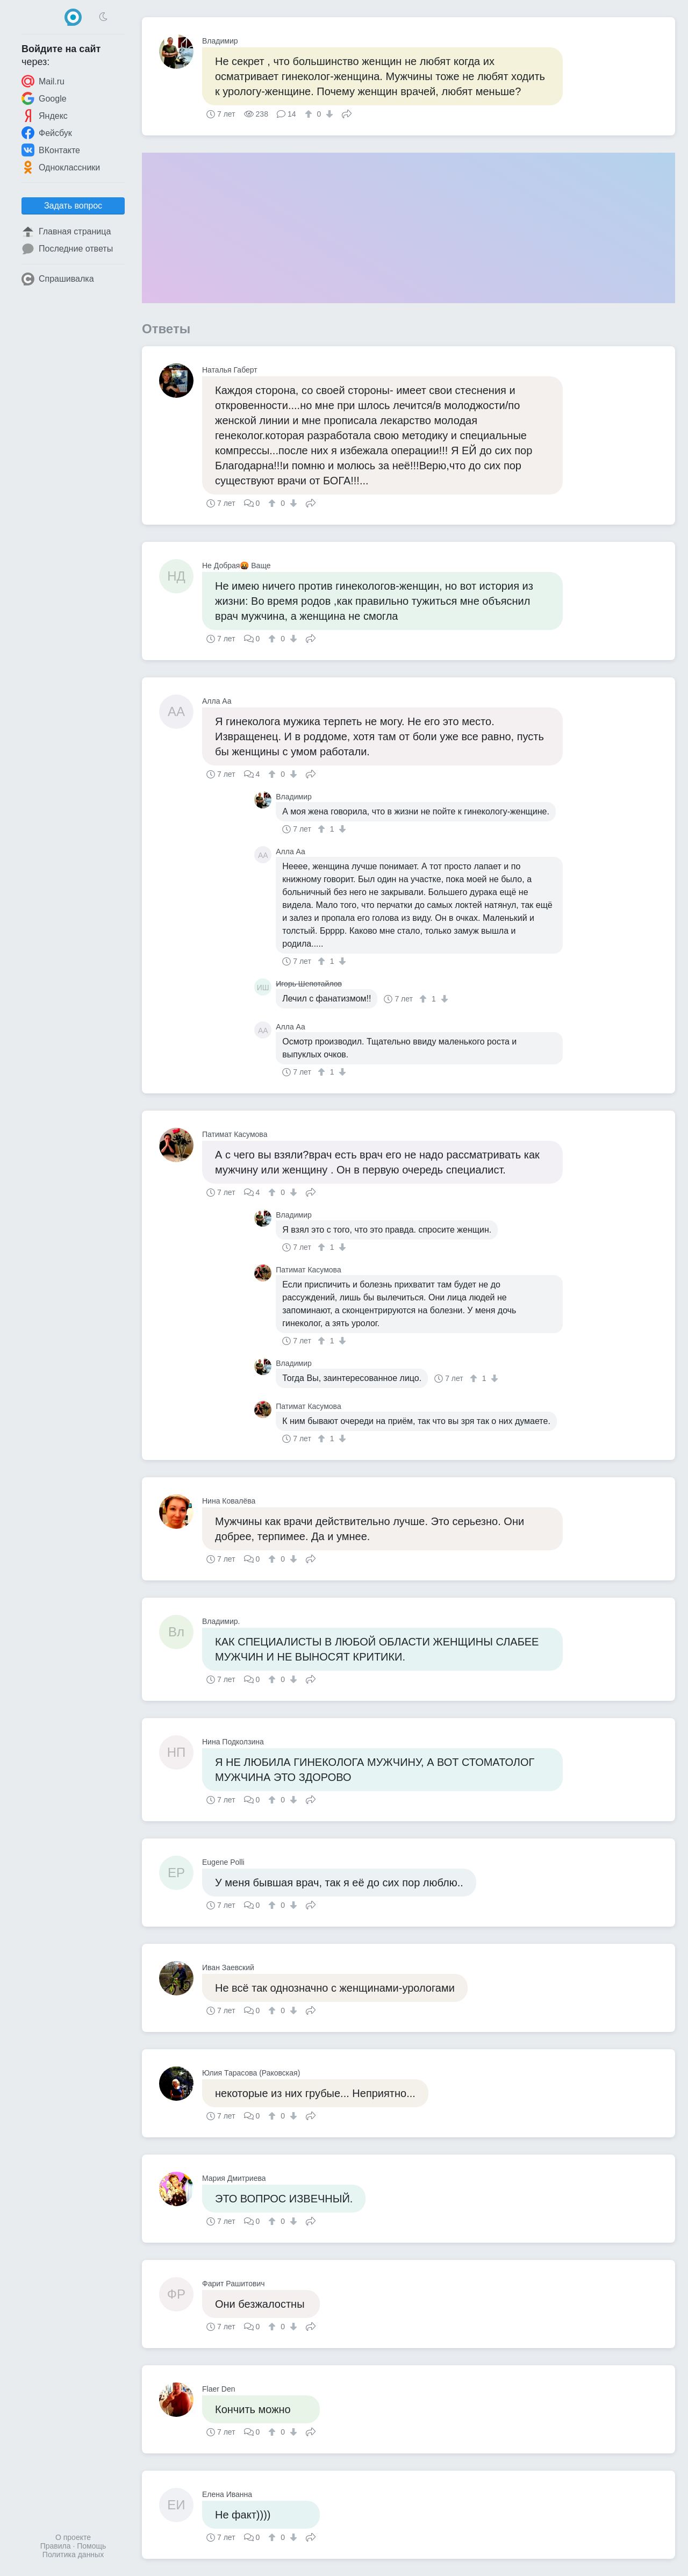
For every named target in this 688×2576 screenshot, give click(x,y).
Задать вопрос (73, 205)
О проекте (73, 2537)
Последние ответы (67, 248)
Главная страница (66, 231)
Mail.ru (43, 81)
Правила (55, 2546)
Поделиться (347, 113)
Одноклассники (61, 167)
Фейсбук (47, 132)
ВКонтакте (51, 150)
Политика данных (73, 2554)
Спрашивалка (58, 279)
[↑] (310, 114)
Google (44, 98)
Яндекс (45, 115)
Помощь (91, 2546)
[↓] (328, 114)
